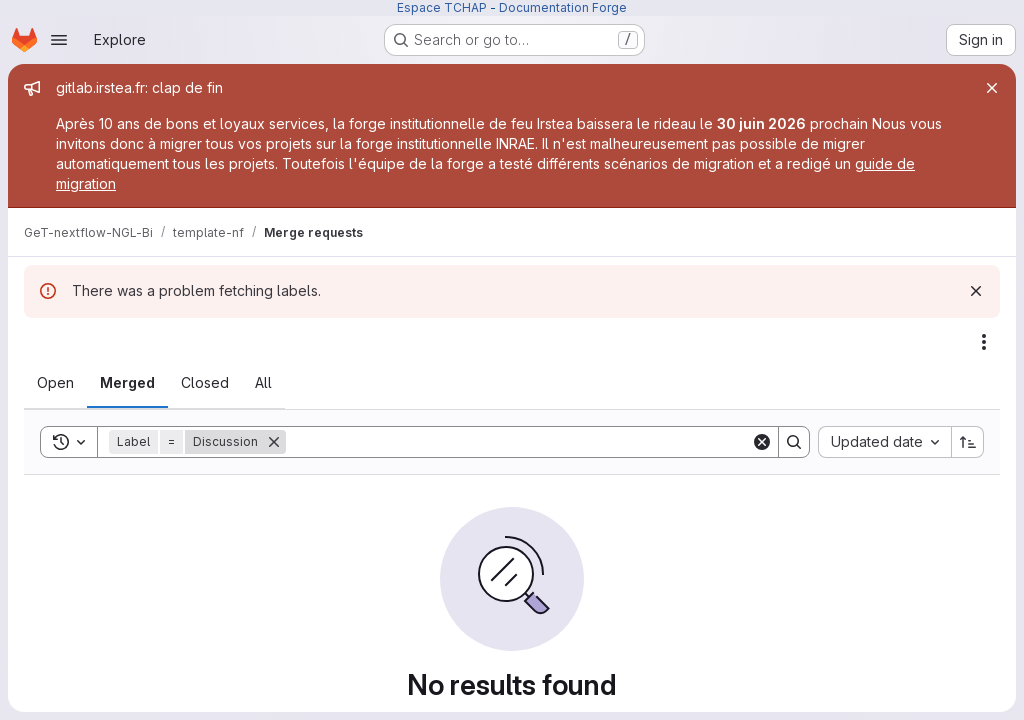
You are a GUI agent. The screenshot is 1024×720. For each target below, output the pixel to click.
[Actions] (984, 342)
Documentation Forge (563, 7)
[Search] (518, 442)
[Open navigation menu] (59, 40)
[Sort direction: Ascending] (968, 442)
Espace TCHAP (442, 7)
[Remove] (274, 442)
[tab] (55, 383)
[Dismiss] (976, 291)
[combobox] (884, 442)
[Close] (992, 88)
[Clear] (762, 442)
